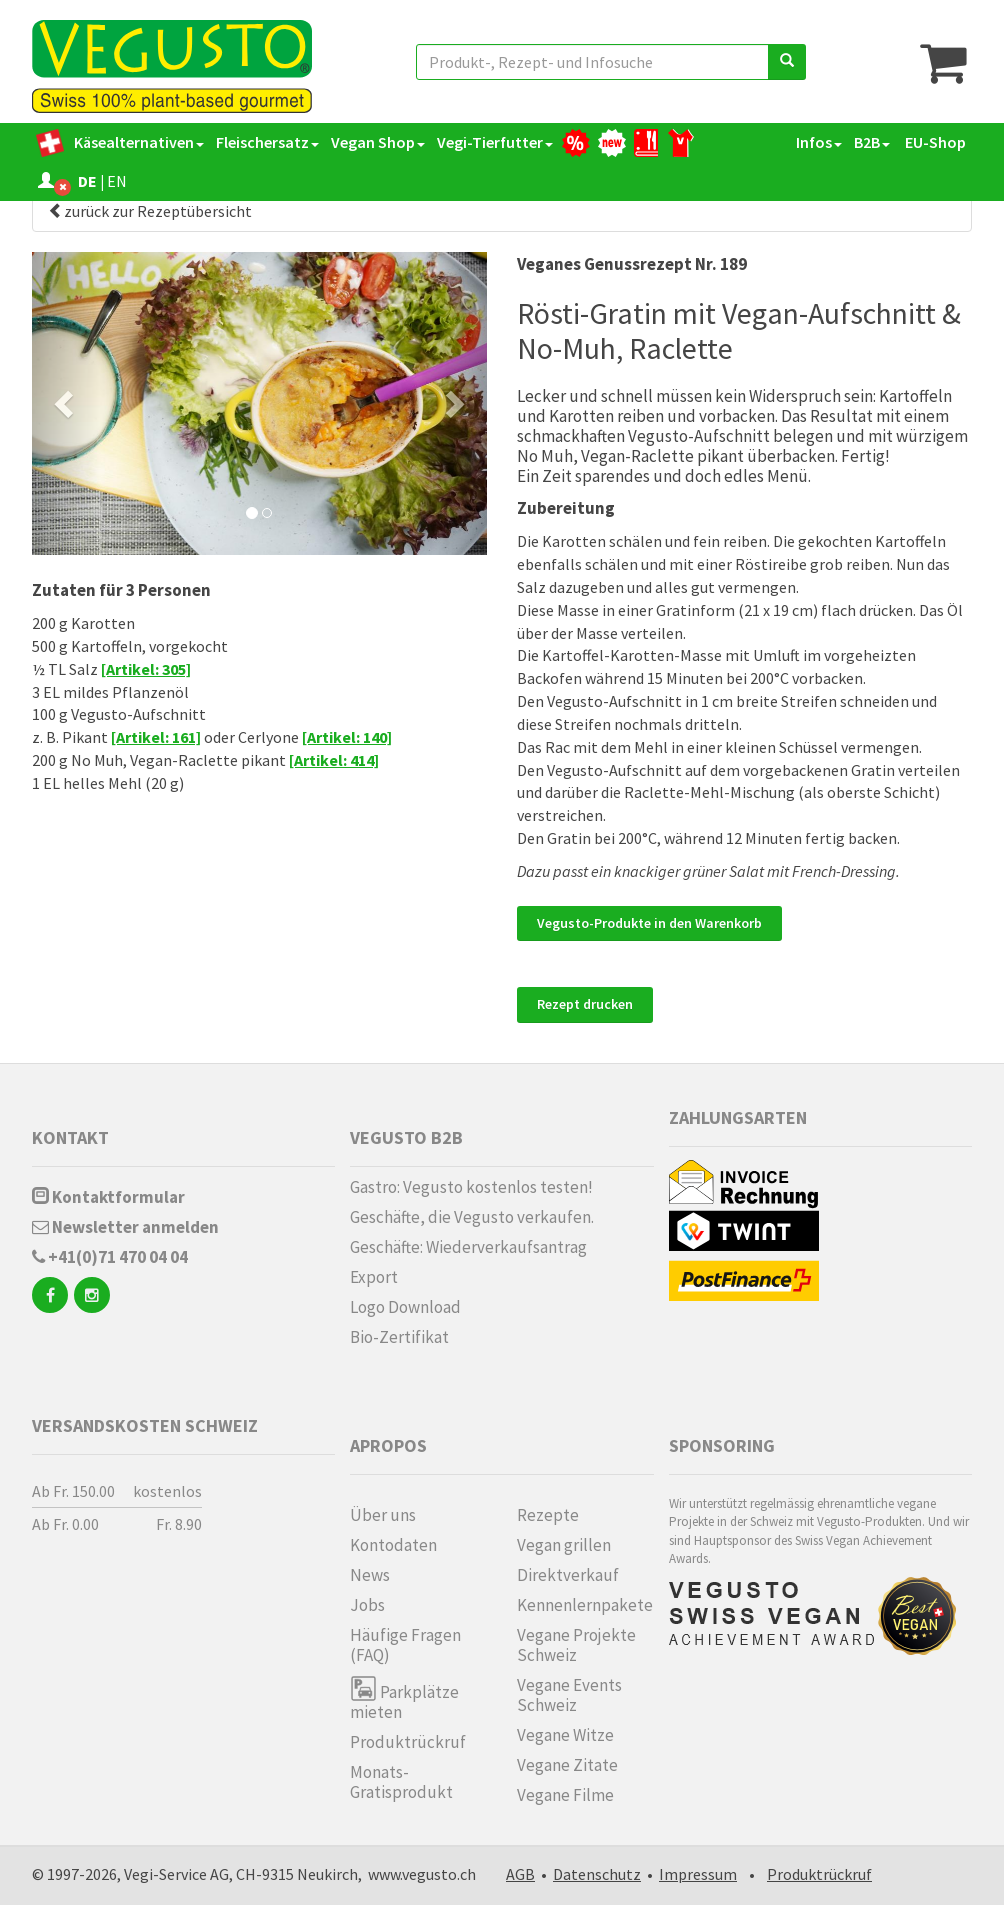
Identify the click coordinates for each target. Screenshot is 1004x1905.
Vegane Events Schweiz (569, 1695)
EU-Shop (934, 142)
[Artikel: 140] (347, 737)
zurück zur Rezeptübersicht (150, 211)
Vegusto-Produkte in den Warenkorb (649, 923)
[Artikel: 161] (156, 737)
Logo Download (405, 1307)
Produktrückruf (408, 1742)
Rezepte (548, 1515)
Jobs (367, 1605)
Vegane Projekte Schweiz (576, 1645)
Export (374, 1277)
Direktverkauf (568, 1575)
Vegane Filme (565, 1795)
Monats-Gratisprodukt (401, 1782)
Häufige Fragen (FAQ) (405, 1645)
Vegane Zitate (567, 1765)
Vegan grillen (564, 1545)
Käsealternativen (139, 142)
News (370, 1575)
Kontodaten (393, 1545)
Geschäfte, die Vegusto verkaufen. (472, 1217)
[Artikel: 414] (334, 760)
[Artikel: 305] (146, 669)
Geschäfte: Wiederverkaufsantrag (468, 1247)
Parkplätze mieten (404, 1698)
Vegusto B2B (406, 1137)
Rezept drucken (585, 1004)
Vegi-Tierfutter (495, 142)
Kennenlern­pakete (585, 1605)
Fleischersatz (267, 142)
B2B (872, 142)
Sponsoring (722, 1445)
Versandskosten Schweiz (145, 1425)
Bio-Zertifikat (399, 1337)
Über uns (383, 1515)
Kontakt (70, 1137)
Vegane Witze (565, 1735)
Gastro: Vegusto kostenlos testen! (471, 1187)
